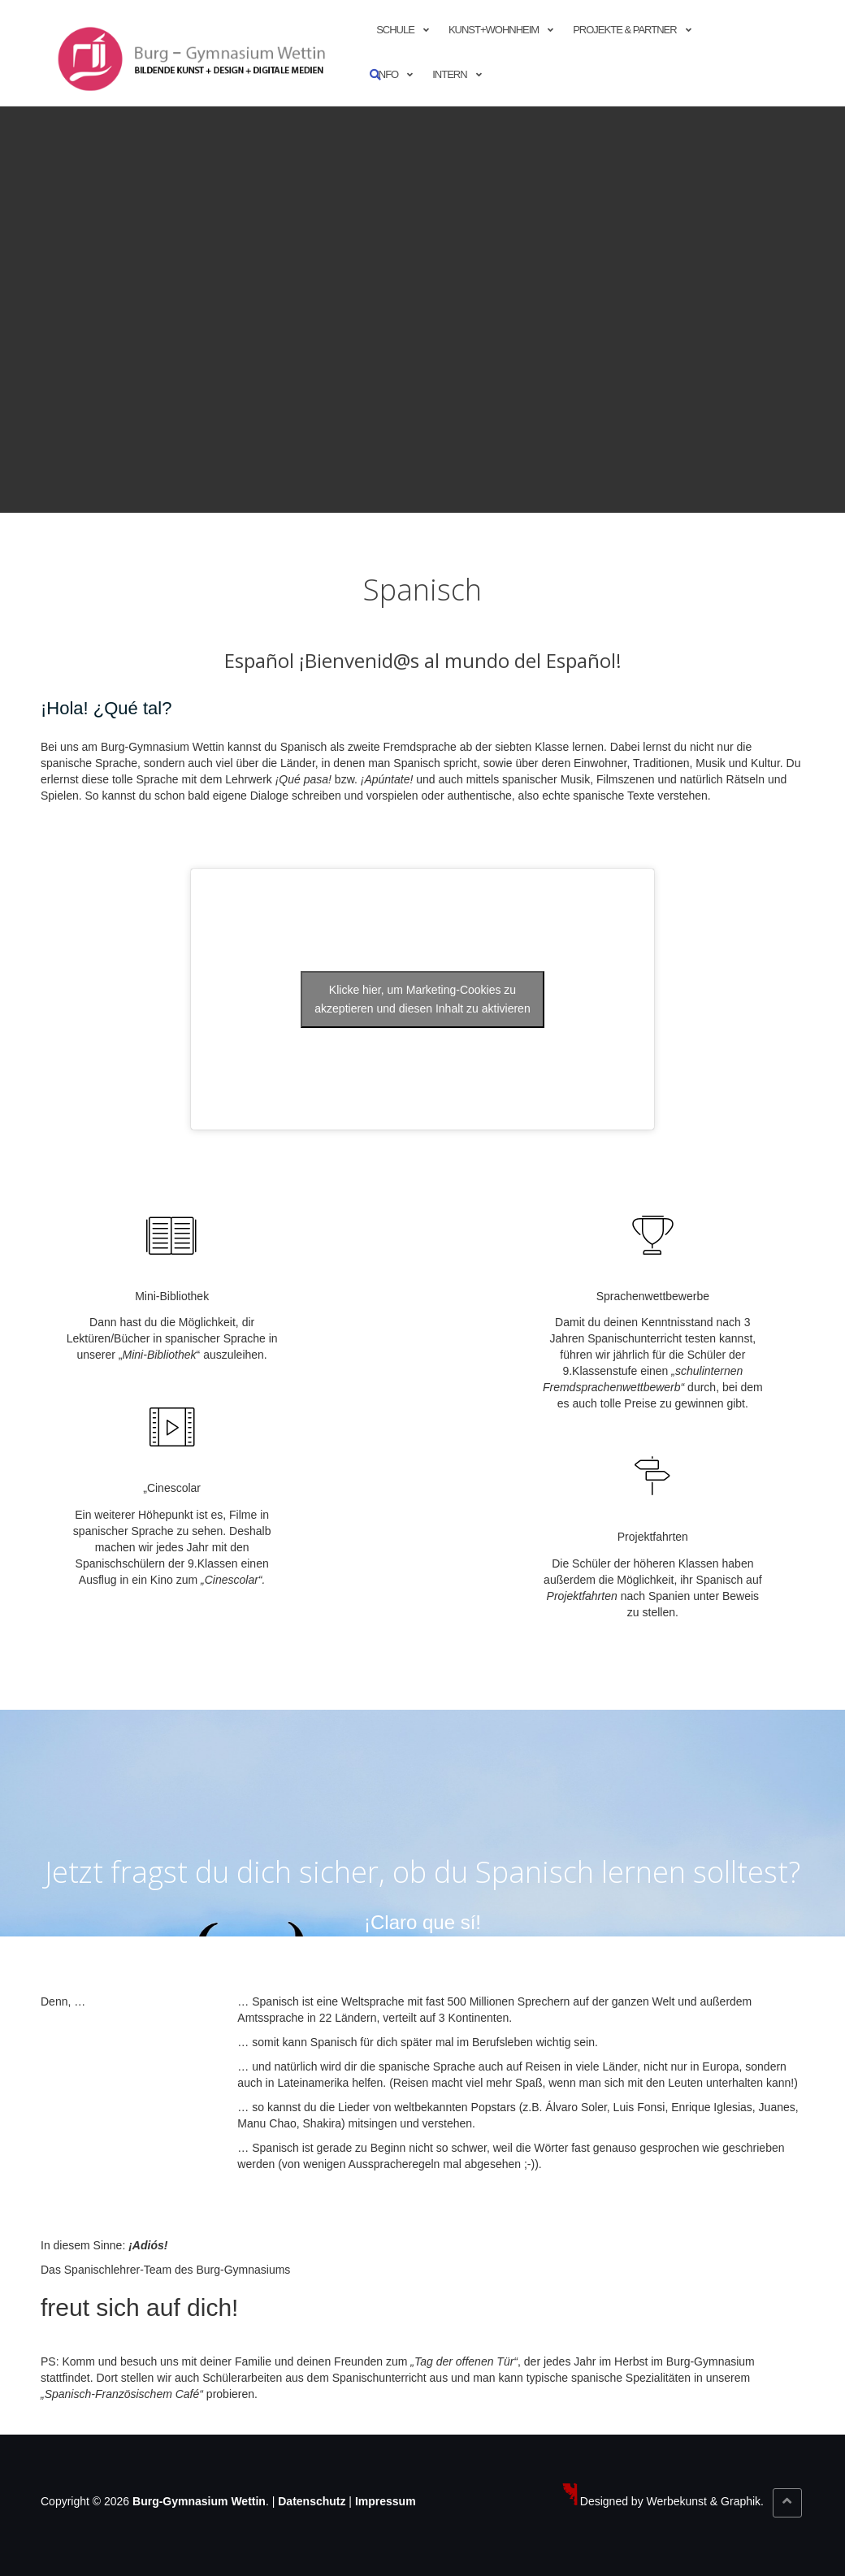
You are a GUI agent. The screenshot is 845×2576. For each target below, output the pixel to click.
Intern (449, 74)
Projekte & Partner (624, 30)
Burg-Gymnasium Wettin (199, 2501)
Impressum (385, 2501)
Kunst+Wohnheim (493, 30)
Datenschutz (311, 2501)
